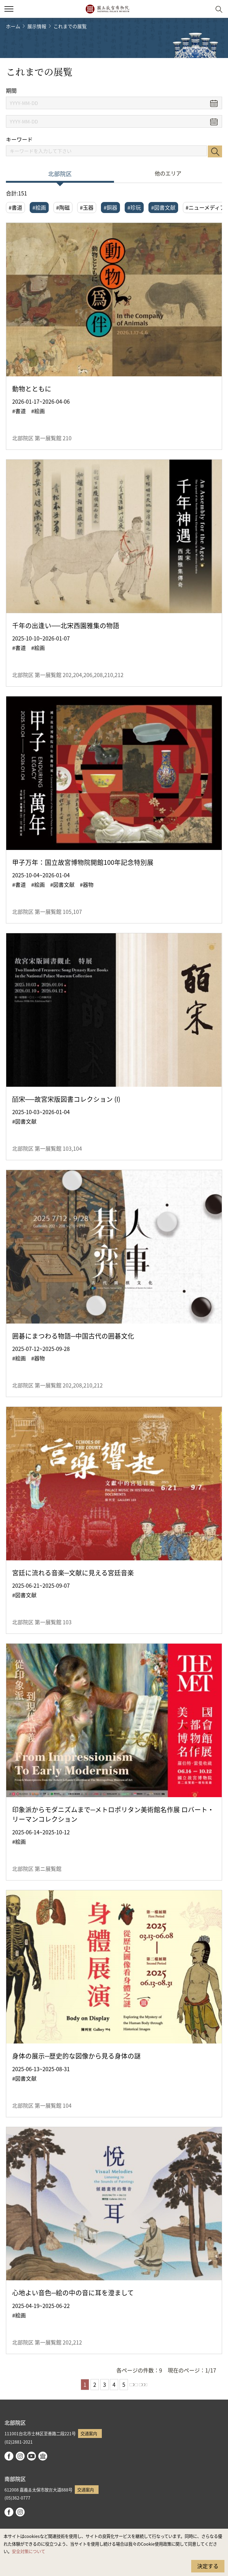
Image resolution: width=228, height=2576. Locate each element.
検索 (215, 151)
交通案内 (88, 2433)
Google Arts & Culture (42, 2456)
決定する (207, 2566)
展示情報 (36, 26)
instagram (20, 2456)
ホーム (13, 26)
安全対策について (28, 2551)
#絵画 (39, 207)
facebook (8, 2456)
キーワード (19, 139)
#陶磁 (63, 207)
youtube (31, 2456)
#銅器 (110, 207)
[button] (204, 9)
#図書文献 (163, 207)
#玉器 (87, 207)
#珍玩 (134, 207)
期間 (11, 90)
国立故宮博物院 (107, 9)
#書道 (15, 207)
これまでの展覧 (70, 26)
